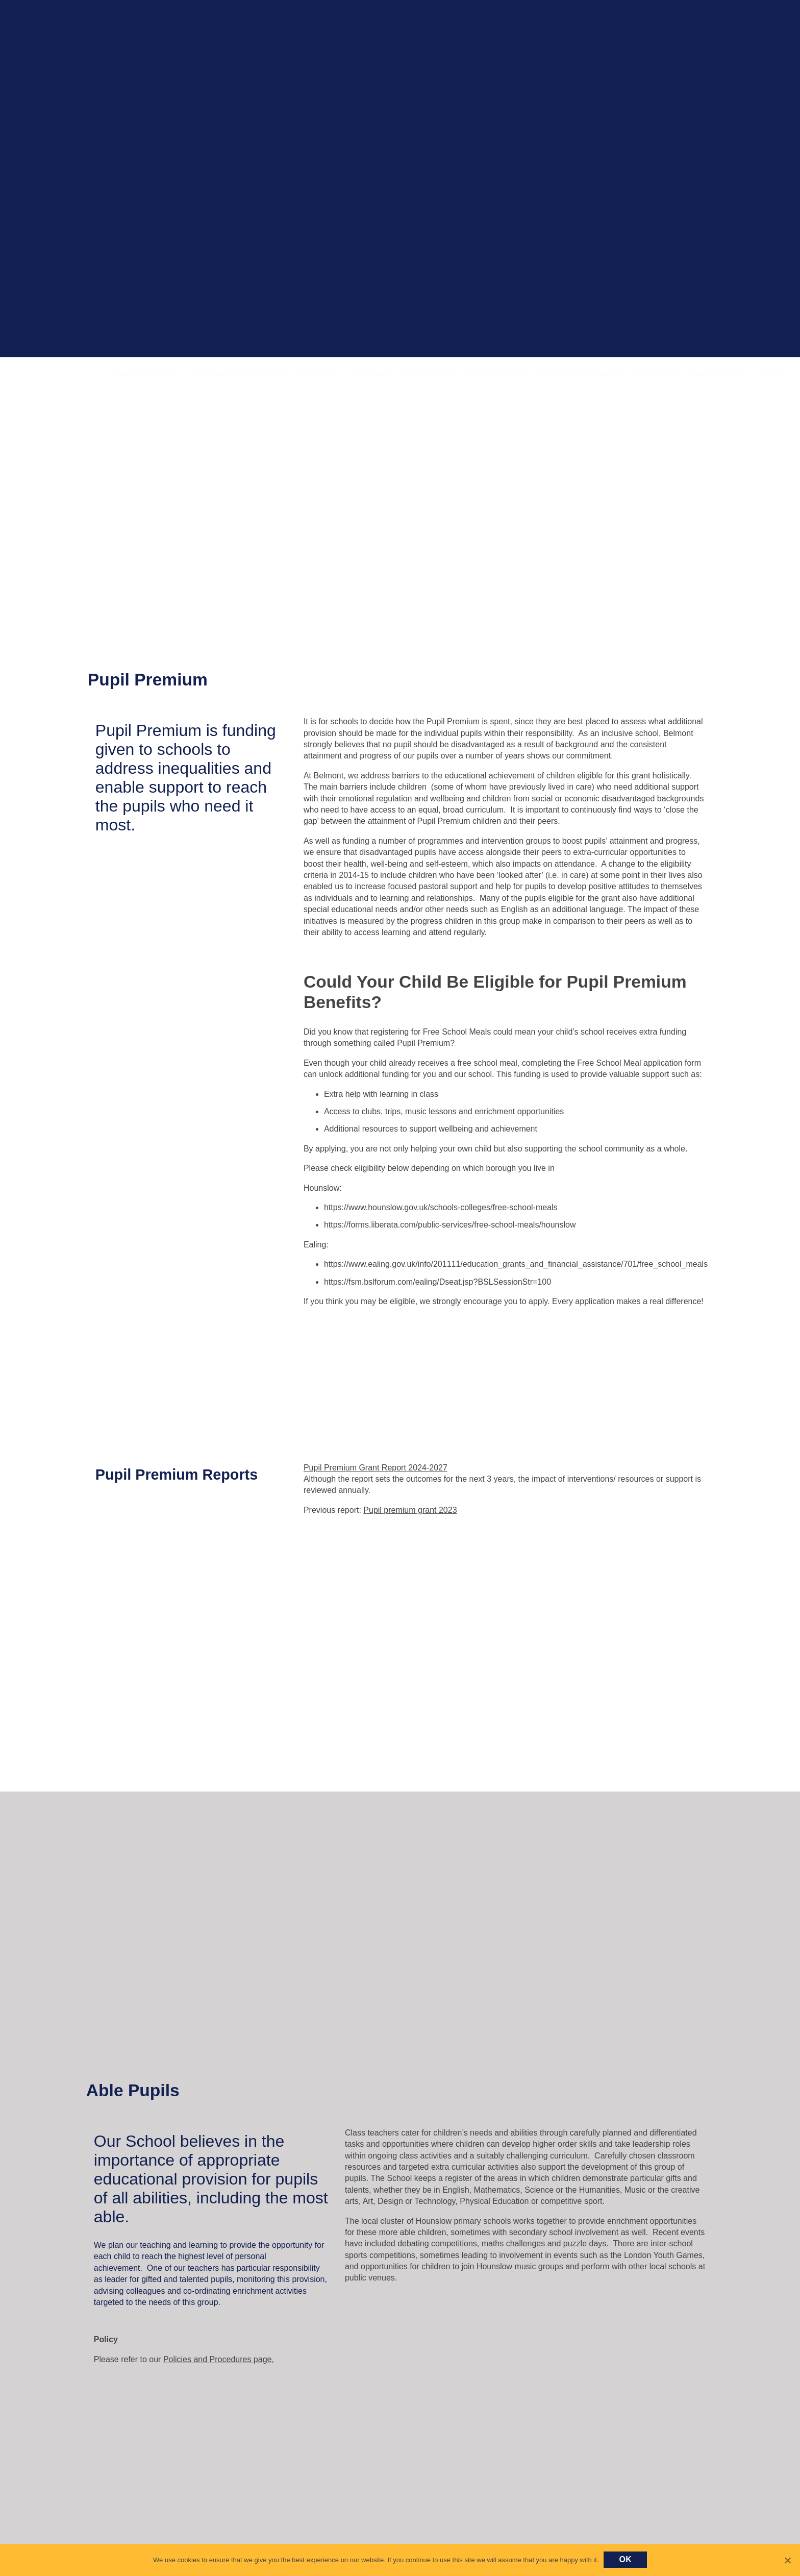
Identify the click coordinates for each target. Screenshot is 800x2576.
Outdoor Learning (495, 374)
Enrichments (318, 374)
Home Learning (429, 374)
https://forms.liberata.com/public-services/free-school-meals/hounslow (450, 1224)
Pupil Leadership (718, 374)
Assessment (372, 374)
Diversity (772, 374)
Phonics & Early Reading (577, 374)
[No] (787, 2560)
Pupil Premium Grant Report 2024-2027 (375, 1467)
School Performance (143, 374)
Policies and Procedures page (217, 2359)
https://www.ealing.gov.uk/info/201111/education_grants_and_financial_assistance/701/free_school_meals (516, 1264)
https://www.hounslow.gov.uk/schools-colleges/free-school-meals (441, 1207)
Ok (625, 2559)
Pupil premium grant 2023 (410, 1510)
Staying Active (654, 374)
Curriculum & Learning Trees (237, 374)
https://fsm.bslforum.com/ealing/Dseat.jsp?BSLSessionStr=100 (437, 1282)
